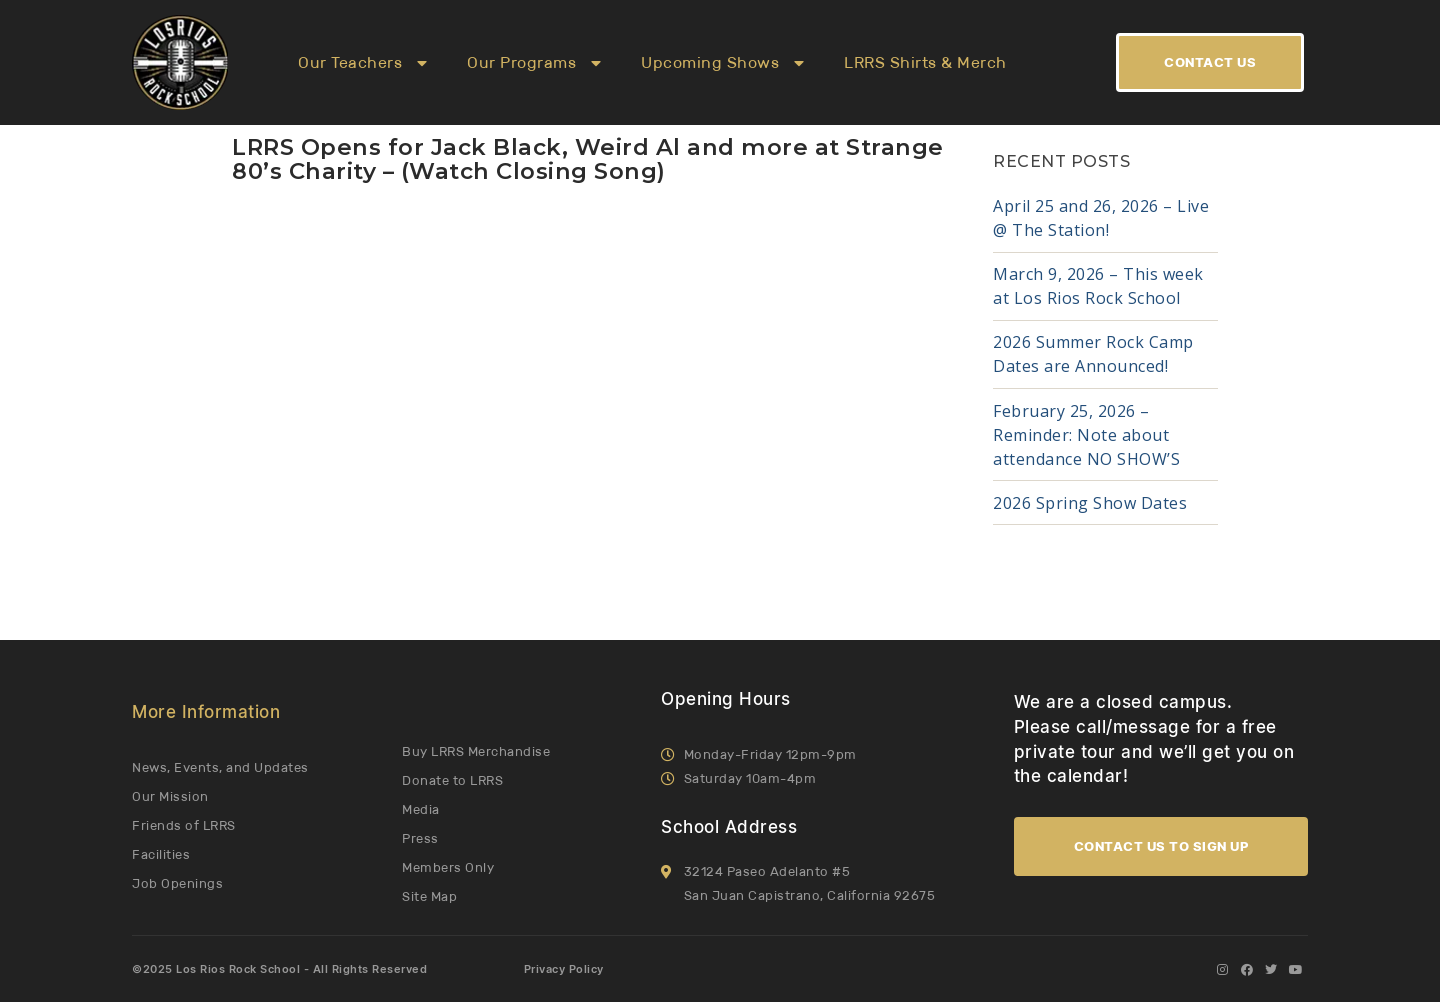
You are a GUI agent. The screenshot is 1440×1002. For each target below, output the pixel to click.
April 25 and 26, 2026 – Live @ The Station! (1101, 218)
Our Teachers (362, 63)
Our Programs (534, 63)
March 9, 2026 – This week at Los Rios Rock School (1098, 286)
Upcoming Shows (722, 63)
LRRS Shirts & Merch (925, 62)
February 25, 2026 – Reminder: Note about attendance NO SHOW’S (1086, 435)
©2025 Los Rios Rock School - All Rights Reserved (279, 969)
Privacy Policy (564, 969)
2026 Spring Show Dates (1090, 503)
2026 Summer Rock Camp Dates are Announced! (1093, 354)
